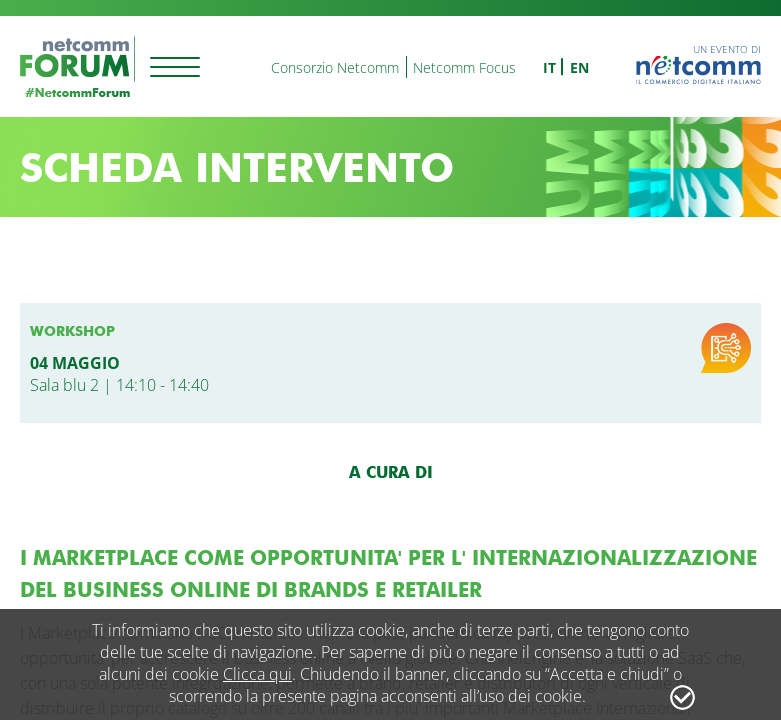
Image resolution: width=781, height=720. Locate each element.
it (549, 67)
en (579, 67)
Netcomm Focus (464, 67)
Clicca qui (257, 674)
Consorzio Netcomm (335, 67)
